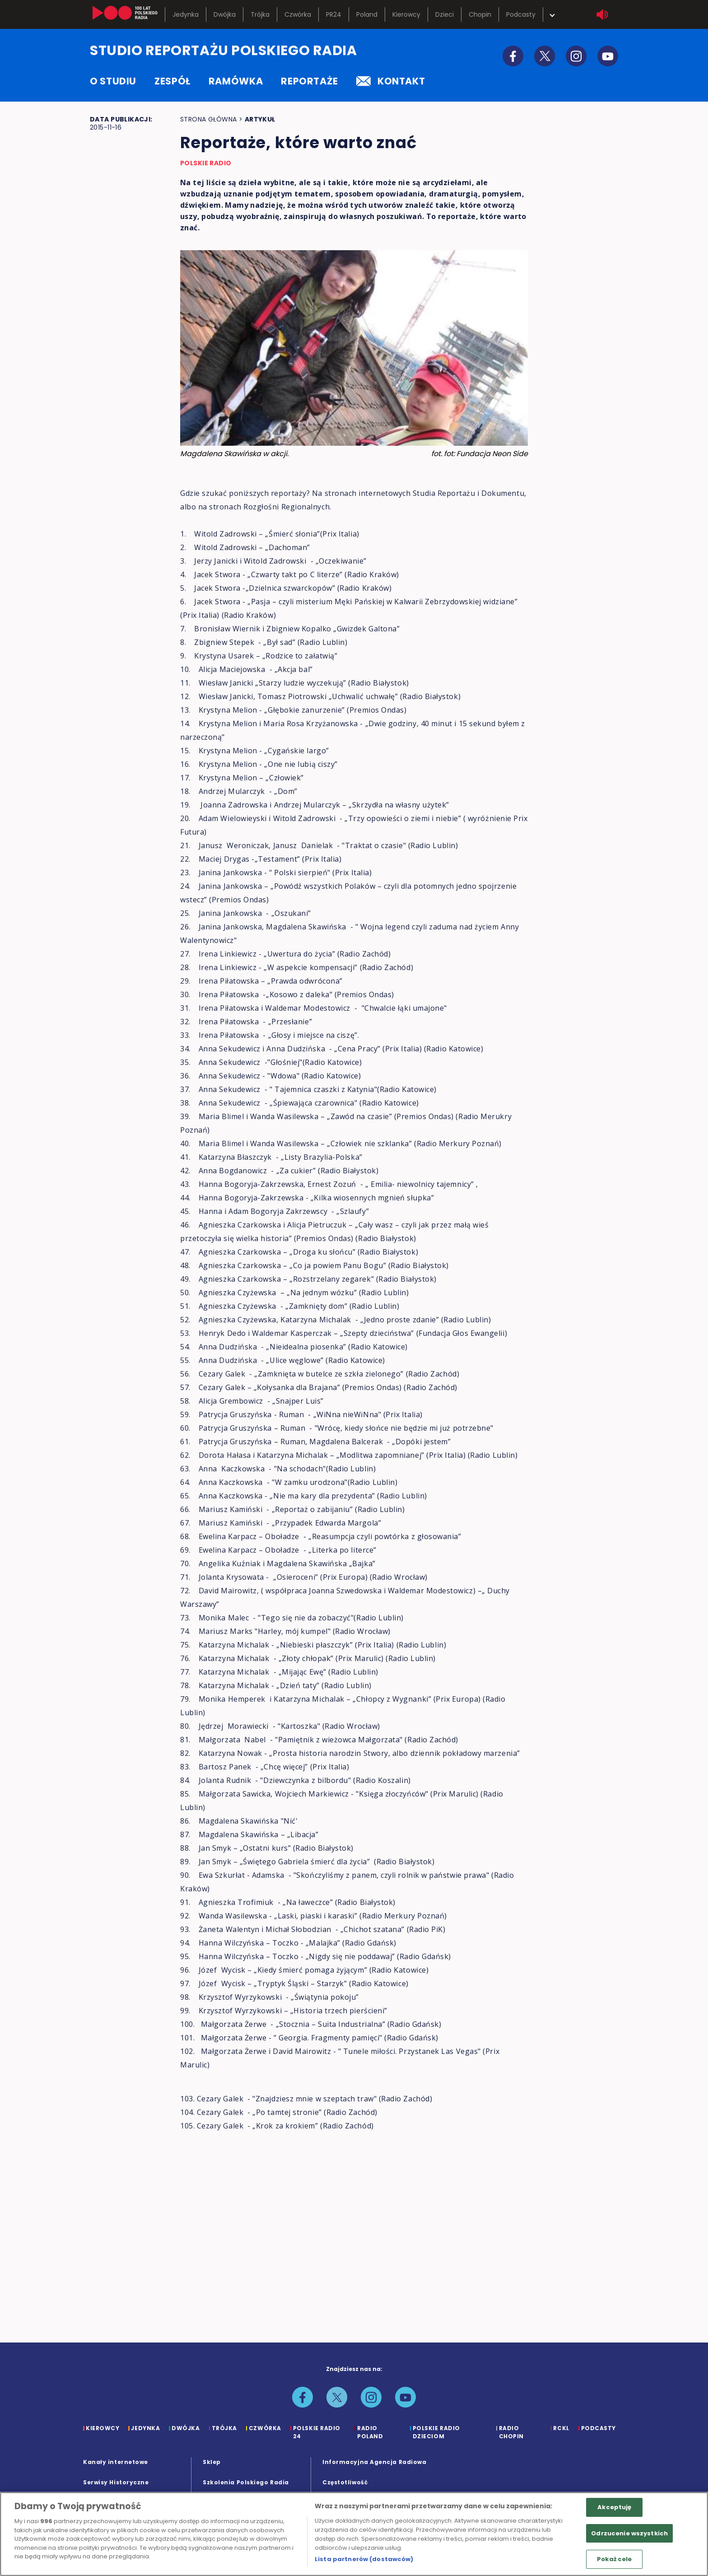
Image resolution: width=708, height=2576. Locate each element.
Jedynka (185, 14)
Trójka (260, 14)
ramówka (236, 81)
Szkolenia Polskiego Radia (246, 2482)
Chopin (480, 14)
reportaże (309, 81)
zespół (172, 81)
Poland (366, 14)
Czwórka (297, 14)
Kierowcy (406, 14)
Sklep (212, 2462)
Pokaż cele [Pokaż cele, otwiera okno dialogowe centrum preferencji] (614, 2559)
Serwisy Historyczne (116, 2482)
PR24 (333, 14)
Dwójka (225, 14)
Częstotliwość (345, 2482)
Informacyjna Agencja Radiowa (374, 2462)
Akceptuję (614, 2507)
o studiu (113, 81)
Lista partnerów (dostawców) (364, 2559)
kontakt (390, 81)
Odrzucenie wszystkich (629, 2533)
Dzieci (444, 14)
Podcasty (521, 14)
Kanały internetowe (115, 2462)
